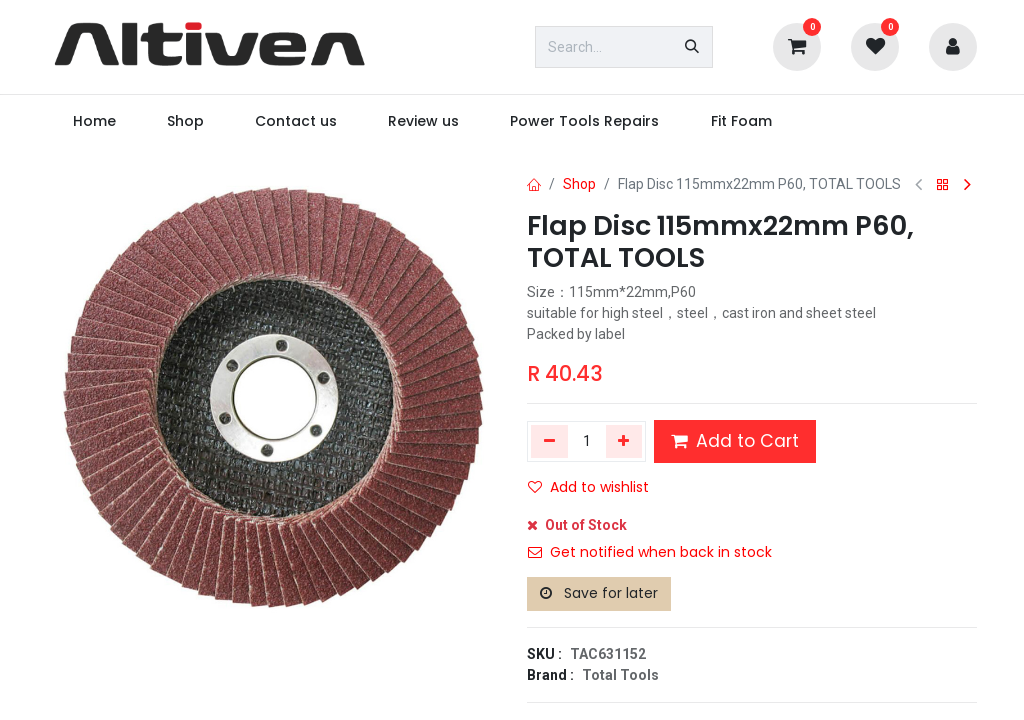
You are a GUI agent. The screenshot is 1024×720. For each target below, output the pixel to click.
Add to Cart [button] (735, 441)
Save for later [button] (599, 593)
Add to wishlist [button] (588, 487)
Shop (579, 184)
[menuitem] (94, 121)
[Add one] (624, 441)
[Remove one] (549, 441)
